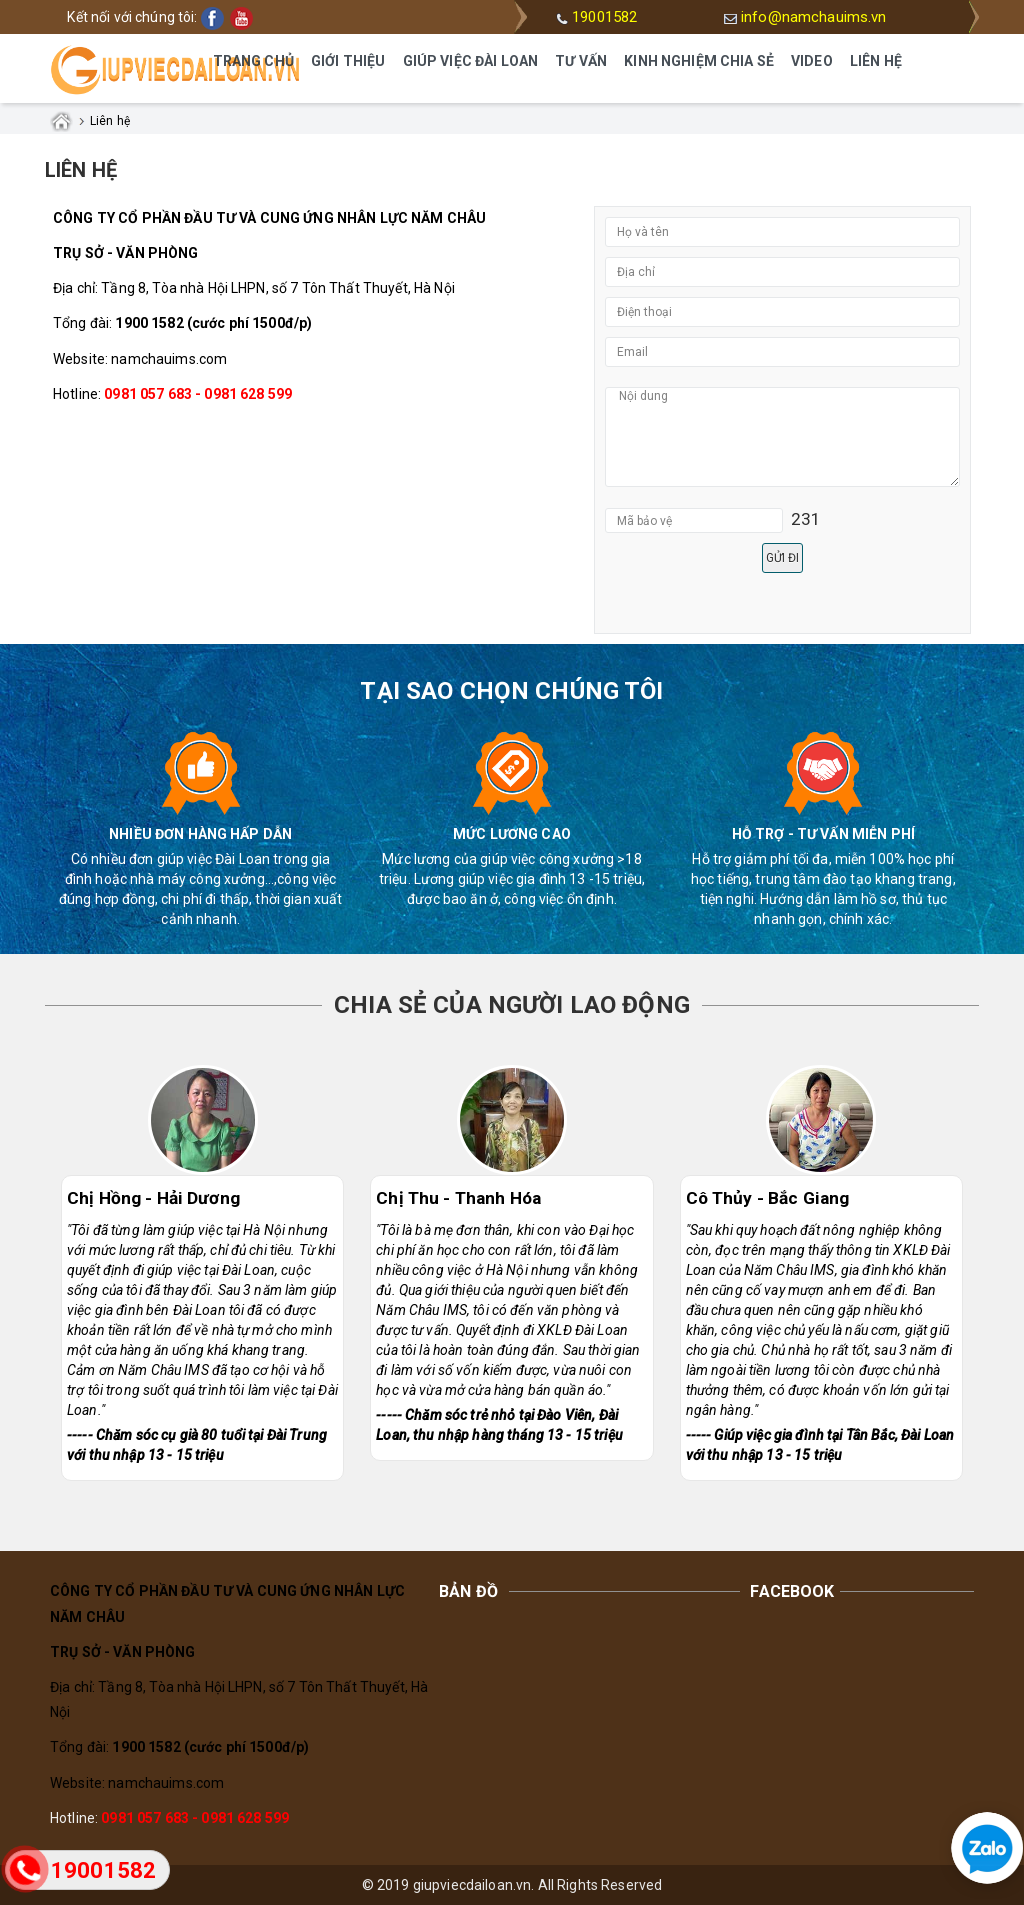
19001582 (604, 17)
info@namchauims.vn (814, 17)
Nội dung (782, 437)
